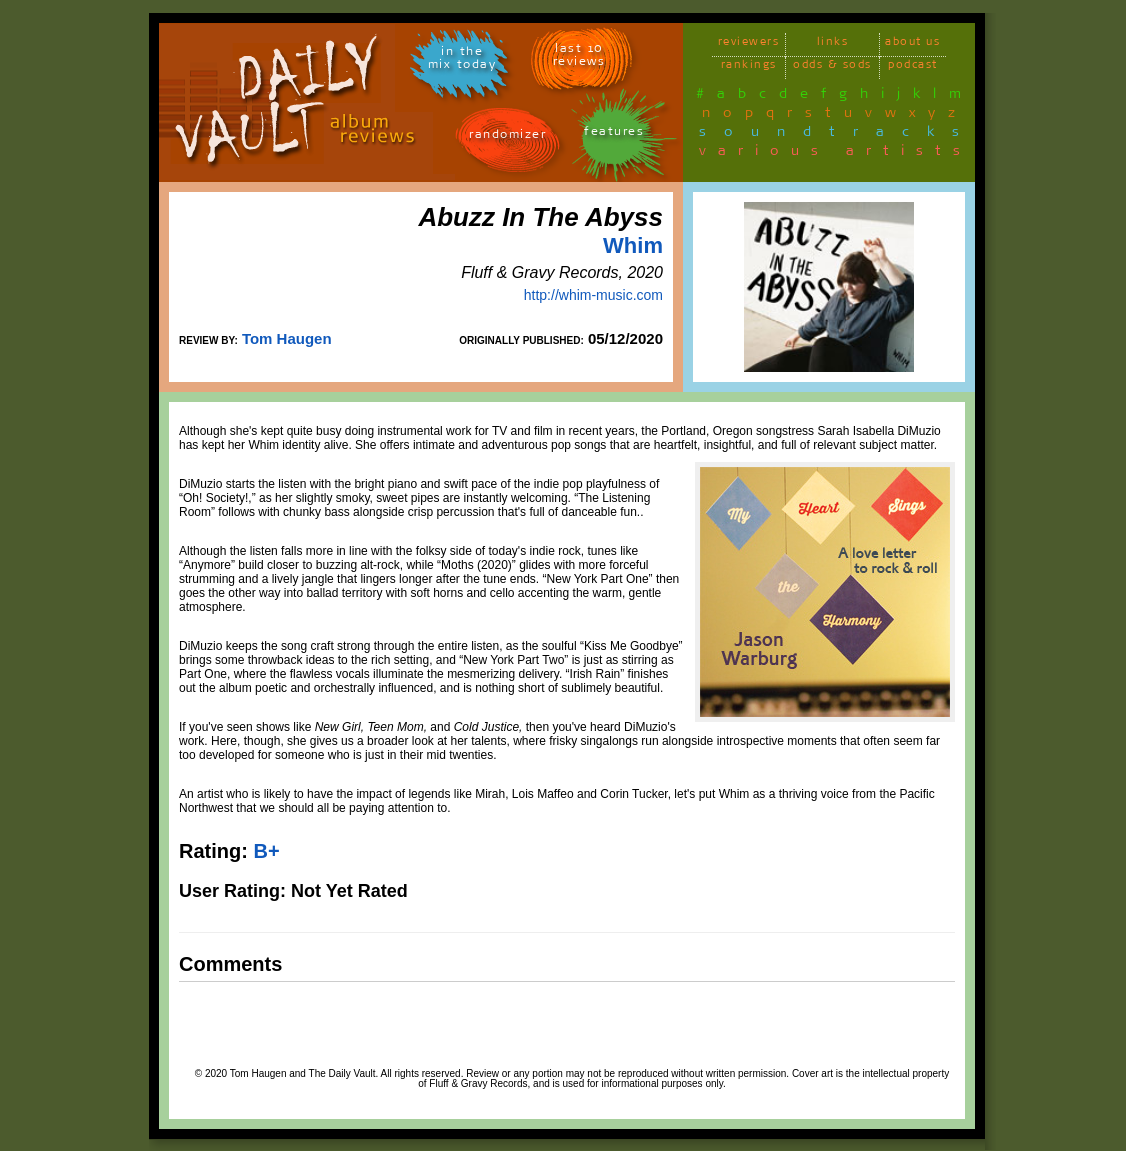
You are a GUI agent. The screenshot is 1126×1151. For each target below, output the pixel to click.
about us (912, 44)
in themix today (462, 61)
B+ (266, 851)
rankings (749, 67)
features (614, 134)
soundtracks (838, 135)
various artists (835, 154)
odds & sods (832, 67)
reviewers (749, 44)
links (833, 44)
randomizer (507, 137)
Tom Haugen (287, 338)
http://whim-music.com (593, 295)
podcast (913, 67)
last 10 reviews (579, 58)
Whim (633, 245)
